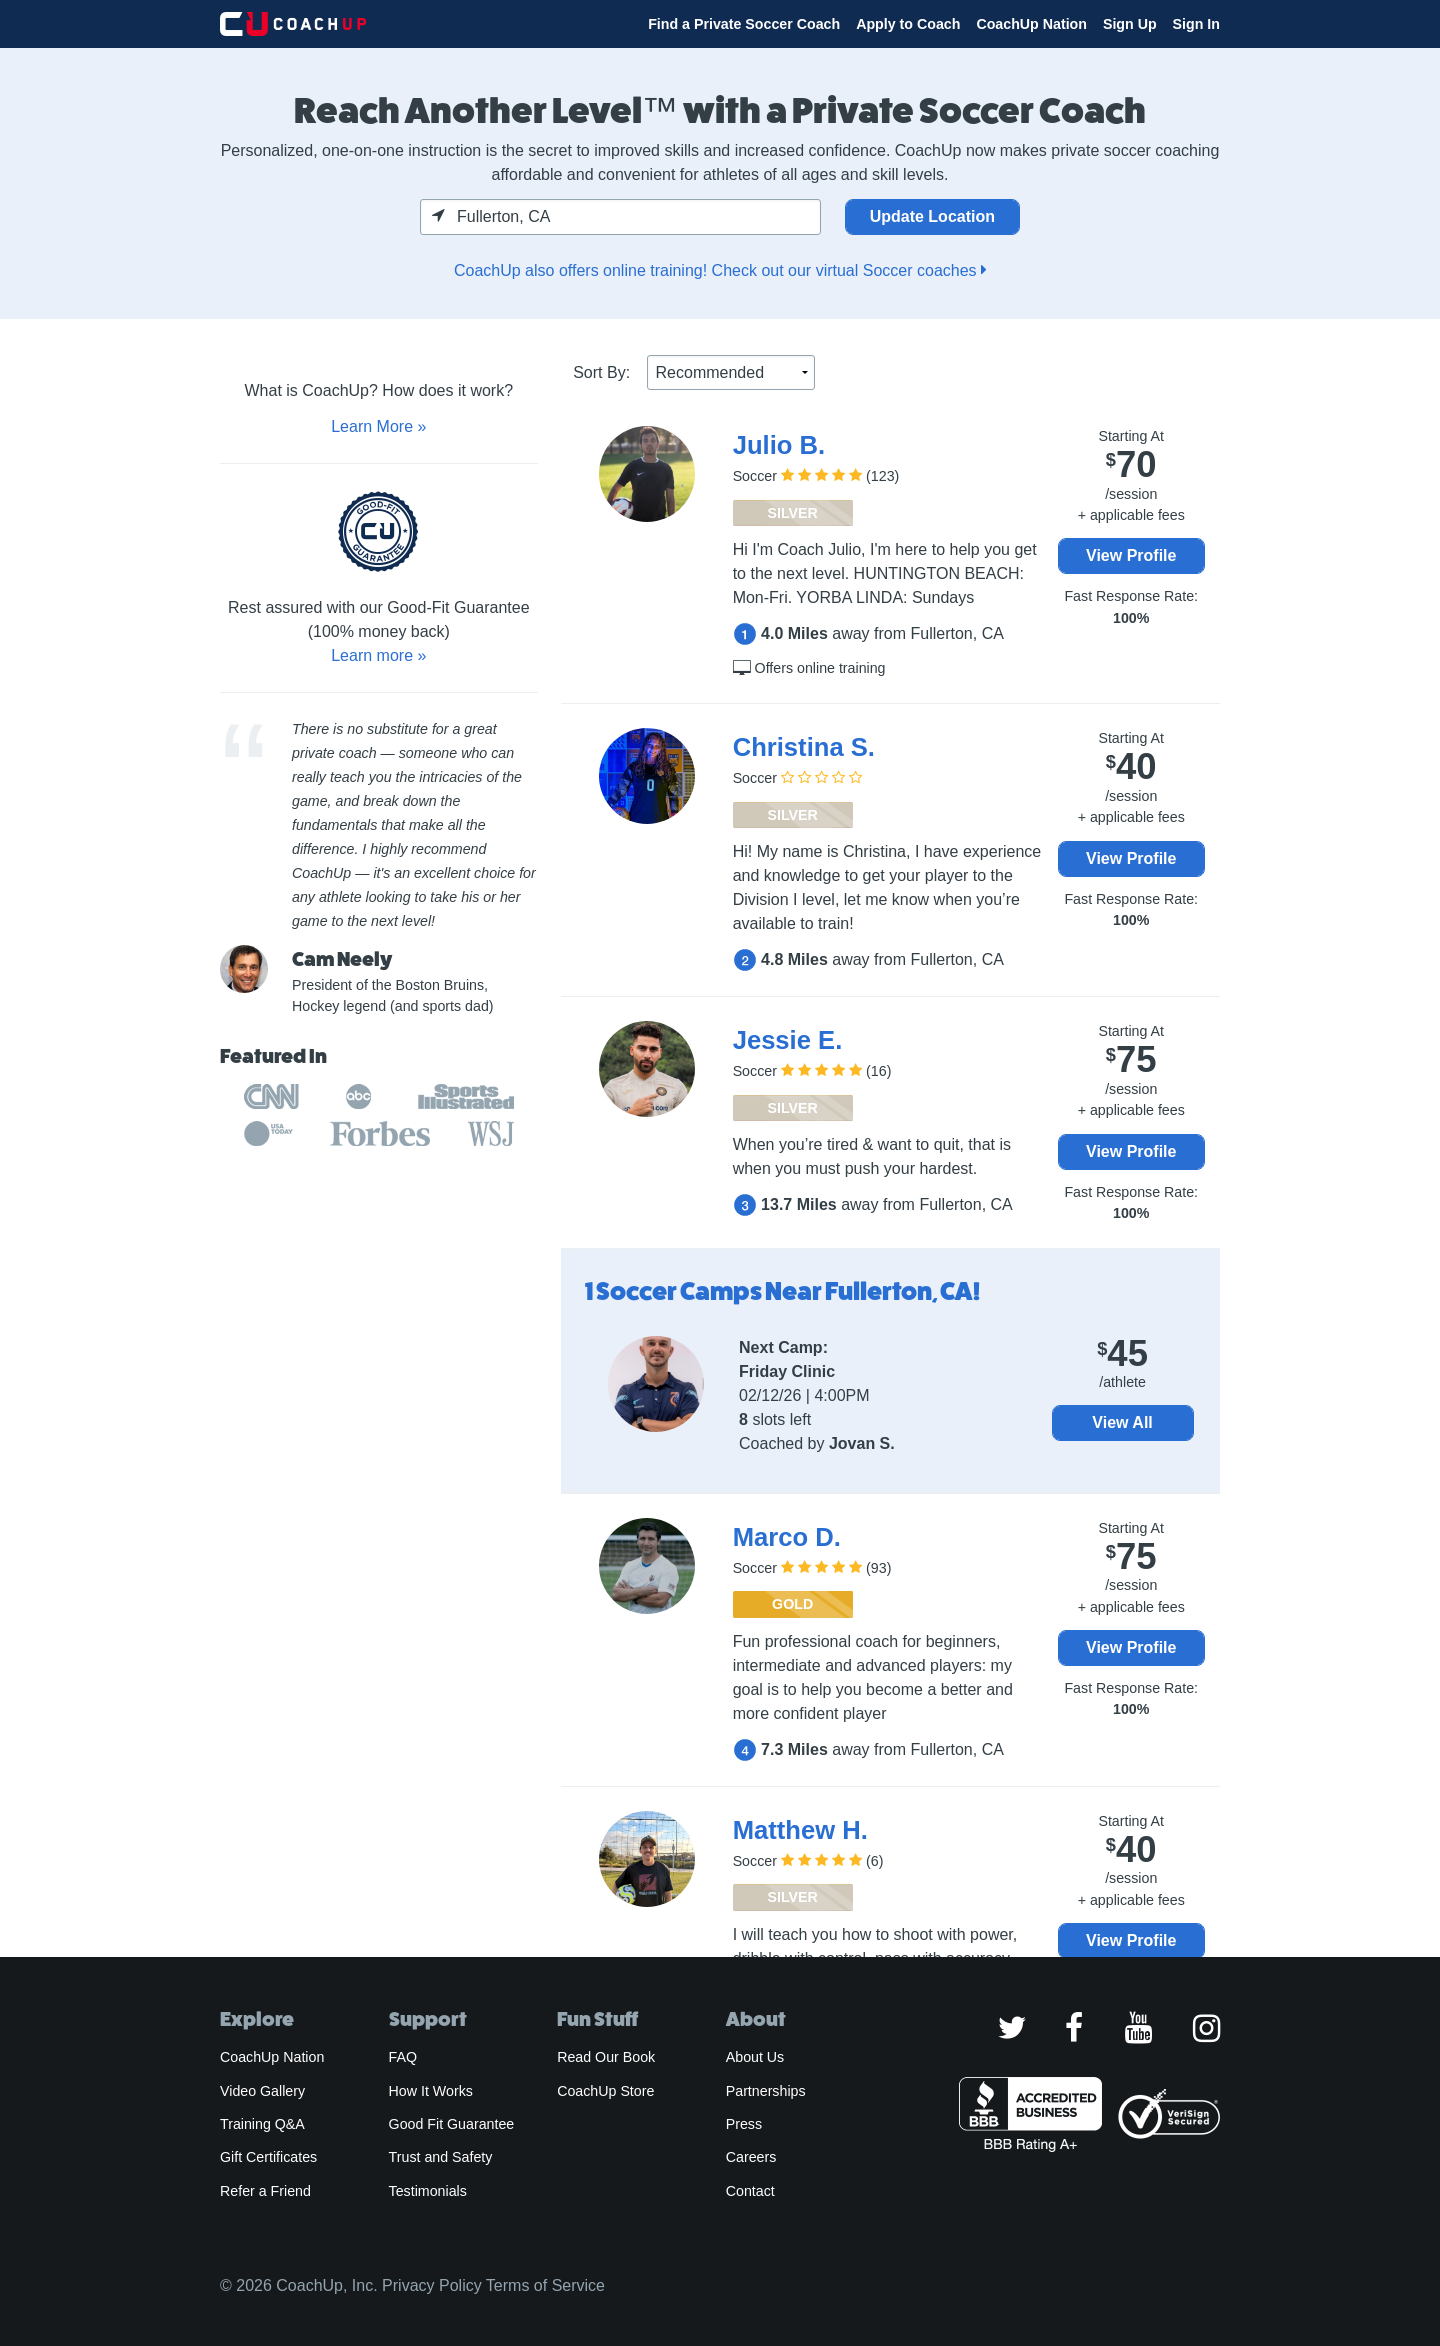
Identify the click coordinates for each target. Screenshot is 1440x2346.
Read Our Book (606, 2057)
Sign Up (1130, 24)
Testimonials (428, 2191)
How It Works (431, 2091)
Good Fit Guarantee (452, 2124)
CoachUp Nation (1031, 24)
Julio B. (779, 445)
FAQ (403, 2057)
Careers (751, 2157)
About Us (755, 2057)
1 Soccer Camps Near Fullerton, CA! (783, 1291)
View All (1122, 1422)
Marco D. (787, 1537)
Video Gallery (262, 2091)
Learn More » (378, 426)
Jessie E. (788, 1040)
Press (744, 2124)
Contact (750, 2191)
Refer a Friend (265, 2191)
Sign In (1196, 24)
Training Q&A (262, 2124)
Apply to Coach (908, 24)
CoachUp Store (605, 2091)
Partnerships (766, 2091)
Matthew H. (800, 1830)
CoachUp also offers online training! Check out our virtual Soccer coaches (720, 270)
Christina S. (804, 747)
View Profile (1131, 555)
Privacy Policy (432, 2285)
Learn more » (378, 655)
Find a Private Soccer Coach (744, 24)
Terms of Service (545, 2285)
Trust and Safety (441, 2157)
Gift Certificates (268, 2157)
